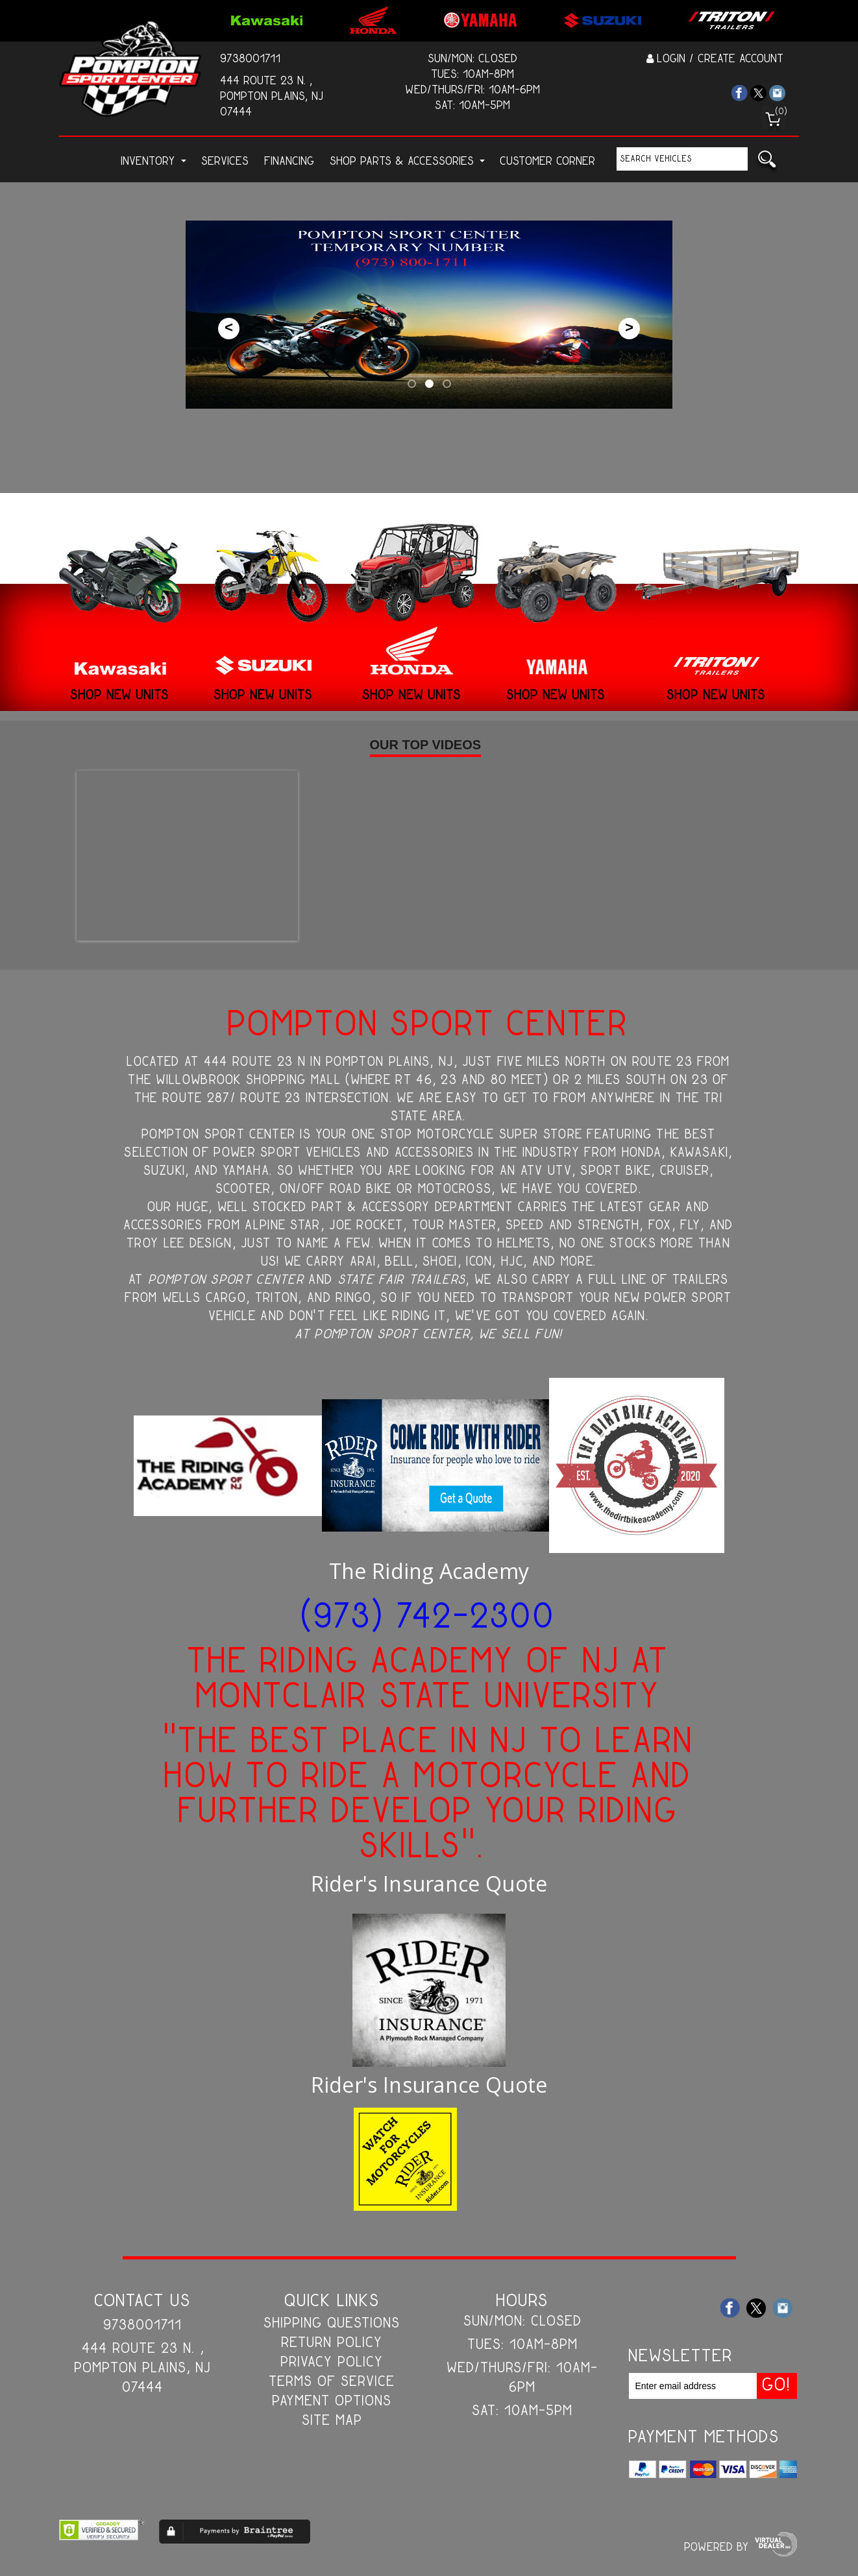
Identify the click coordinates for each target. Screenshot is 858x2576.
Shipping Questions (332, 2323)
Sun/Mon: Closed (473, 59)
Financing (290, 161)
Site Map (332, 2420)
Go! (767, 162)
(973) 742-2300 (429, 1618)
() (782, 111)
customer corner (548, 161)
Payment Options (332, 2401)
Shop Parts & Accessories (407, 161)
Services (225, 161)
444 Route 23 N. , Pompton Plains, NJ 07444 (272, 96)
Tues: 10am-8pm (473, 74)
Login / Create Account (715, 58)
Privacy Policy (332, 2362)
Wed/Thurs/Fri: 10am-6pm (473, 90)
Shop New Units (120, 696)
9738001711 (251, 59)
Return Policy (332, 2343)
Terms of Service (332, 2382)
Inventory (153, 161)
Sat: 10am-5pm (473, 106)
